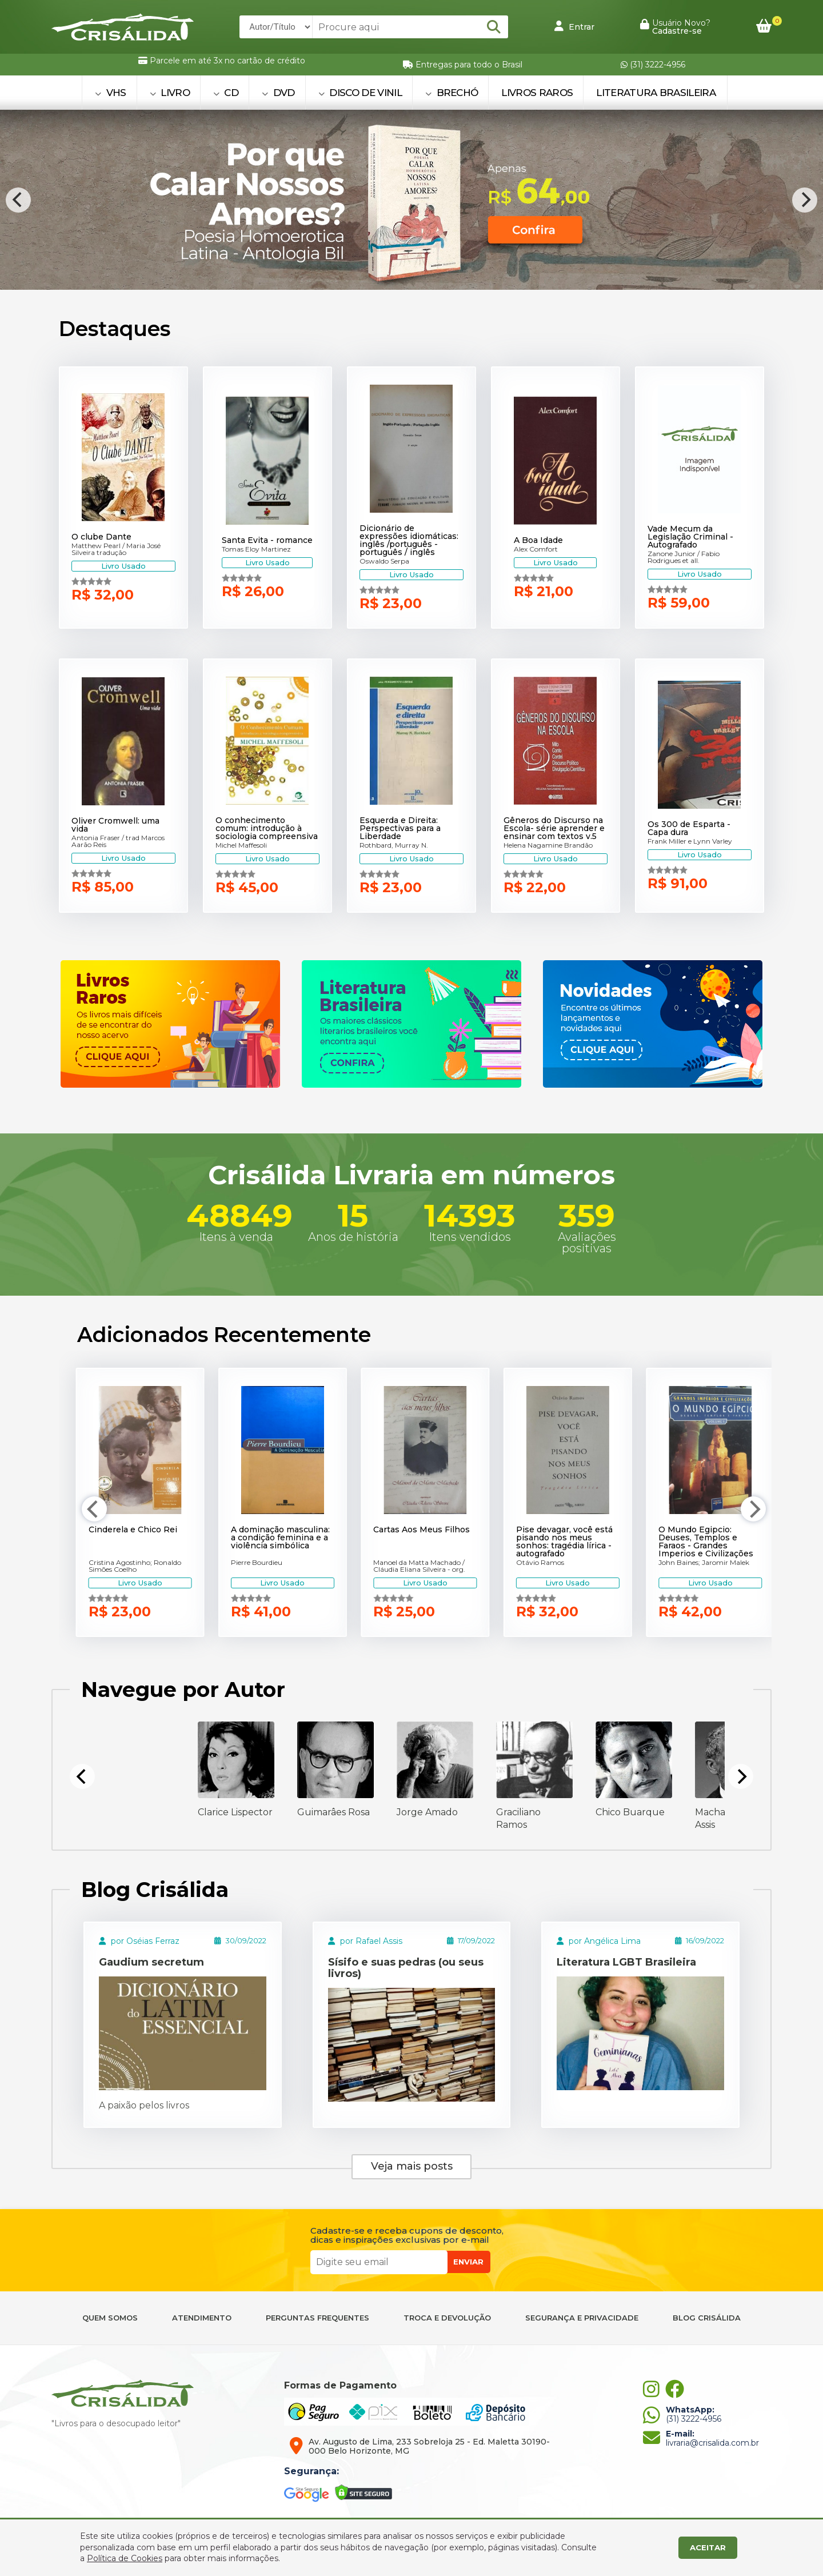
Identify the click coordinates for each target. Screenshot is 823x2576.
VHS (110, 92)
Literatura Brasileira (656, 92)
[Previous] (18, 200)
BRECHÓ (451, 92)
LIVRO (170, 92)
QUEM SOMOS (110, 2318)
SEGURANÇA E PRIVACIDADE (581, 2318)
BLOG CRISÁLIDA (707, 2318)
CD (225, 92)
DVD (278, 92)
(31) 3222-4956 (653, 65)
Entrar (574, 26)
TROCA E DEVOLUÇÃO (447, 2318)
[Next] (804, 200)
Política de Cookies (124, 2558)
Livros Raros (537, 92)
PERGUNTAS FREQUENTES (317, 2318)
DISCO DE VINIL (360, 92)
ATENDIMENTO (201, 2318)
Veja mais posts (412, 2166)
